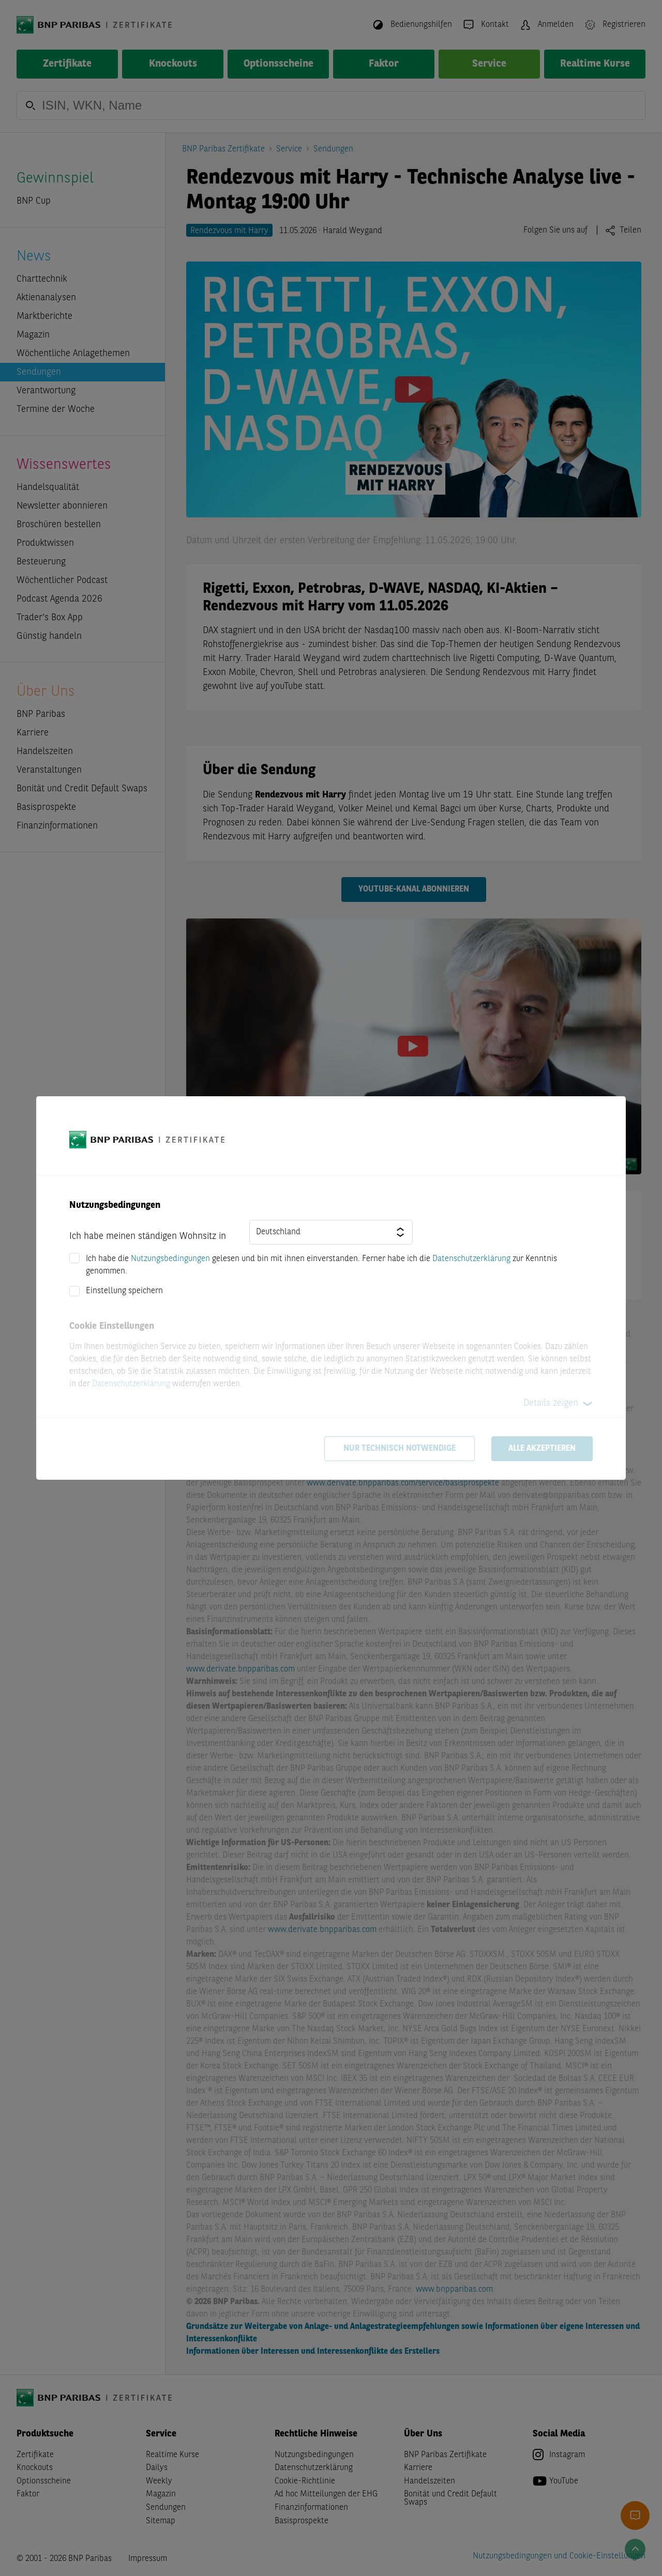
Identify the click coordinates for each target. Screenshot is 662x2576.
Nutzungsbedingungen (170, 1259)
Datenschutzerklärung (471, 1259)
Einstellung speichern (124, 1291)
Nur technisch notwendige (399, 1449)
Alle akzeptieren (542, 1449)
